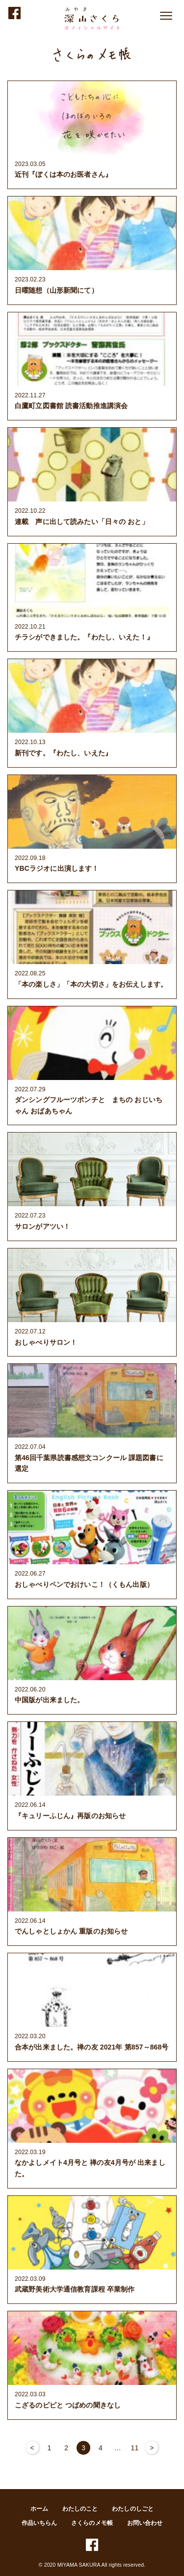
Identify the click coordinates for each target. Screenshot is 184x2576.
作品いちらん (39, 2523)
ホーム (39, 2508)
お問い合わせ (145, 2523)
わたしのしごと (133, 2508)
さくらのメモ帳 (92, 2523)
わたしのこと (80, 2508)
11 (135, 2448)
